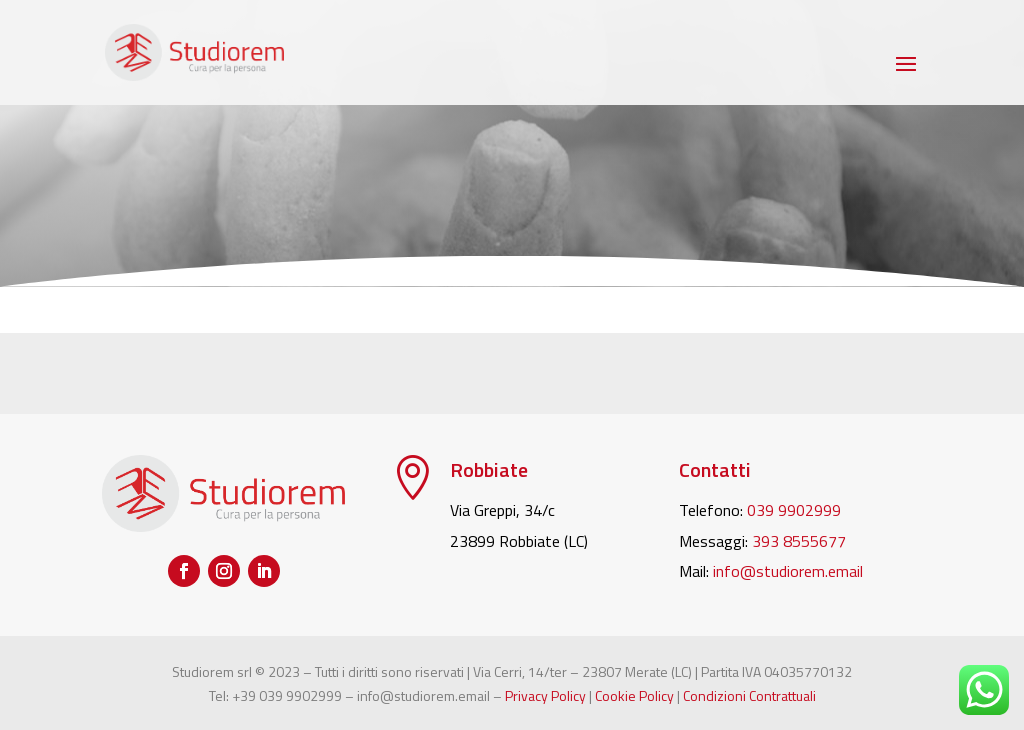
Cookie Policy (634, 695)
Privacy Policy (545, 695)
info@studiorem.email (788, 571)
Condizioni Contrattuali (749, 695)
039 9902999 (794, 510)
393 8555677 (799, 541)
